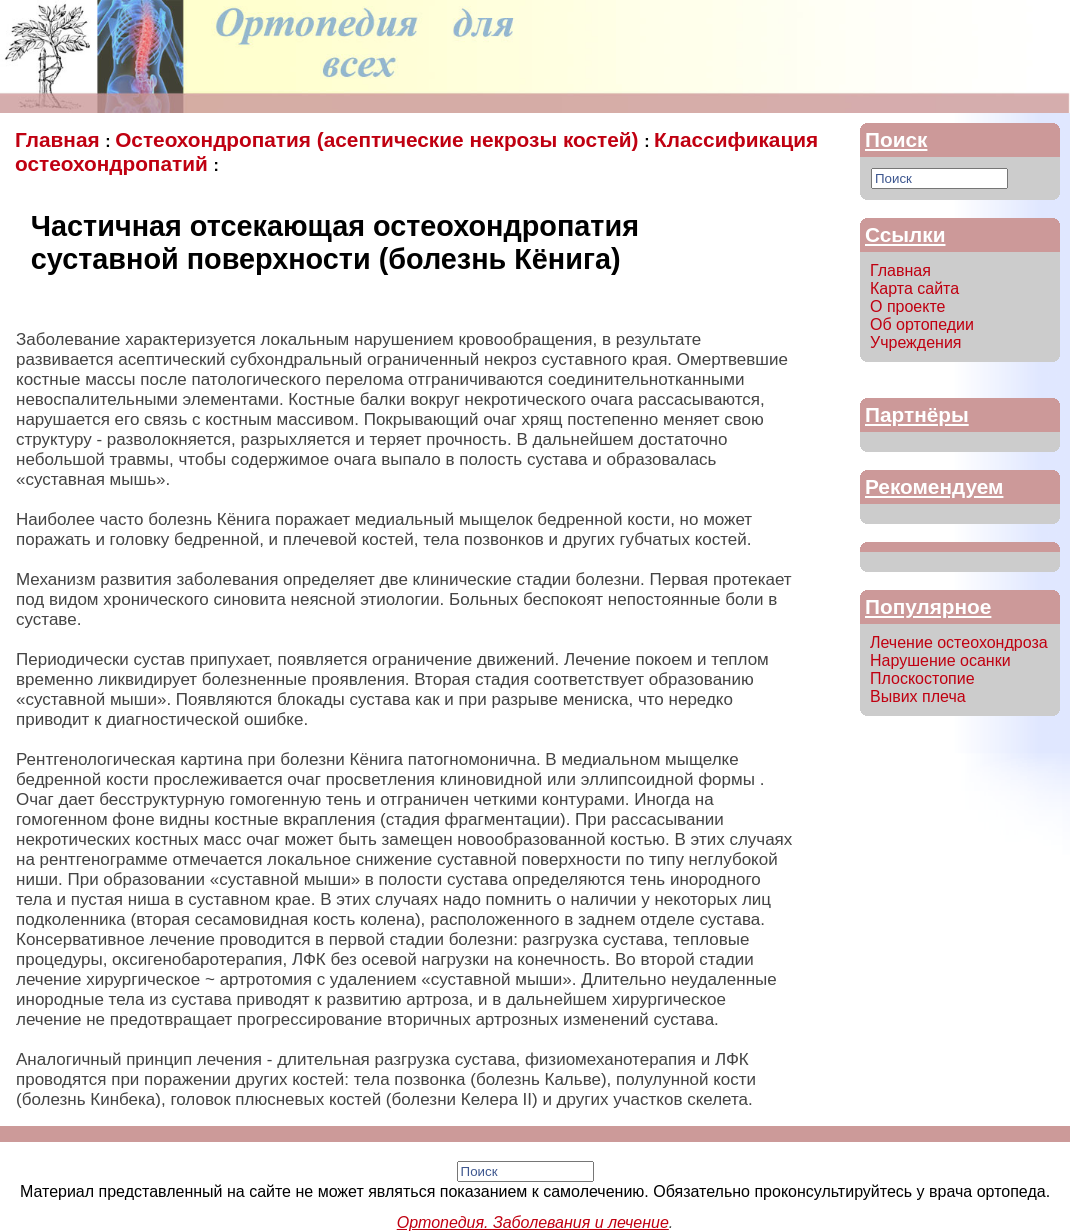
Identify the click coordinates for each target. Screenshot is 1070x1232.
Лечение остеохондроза (959, 642)
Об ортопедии (922, 324)
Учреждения (916, 342)
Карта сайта (914, 288)
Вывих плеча (918, 696)
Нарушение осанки (940, 660)
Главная (60, 139)
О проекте (907, 306)
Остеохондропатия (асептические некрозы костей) (379, 139)
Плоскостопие (922, 678)
